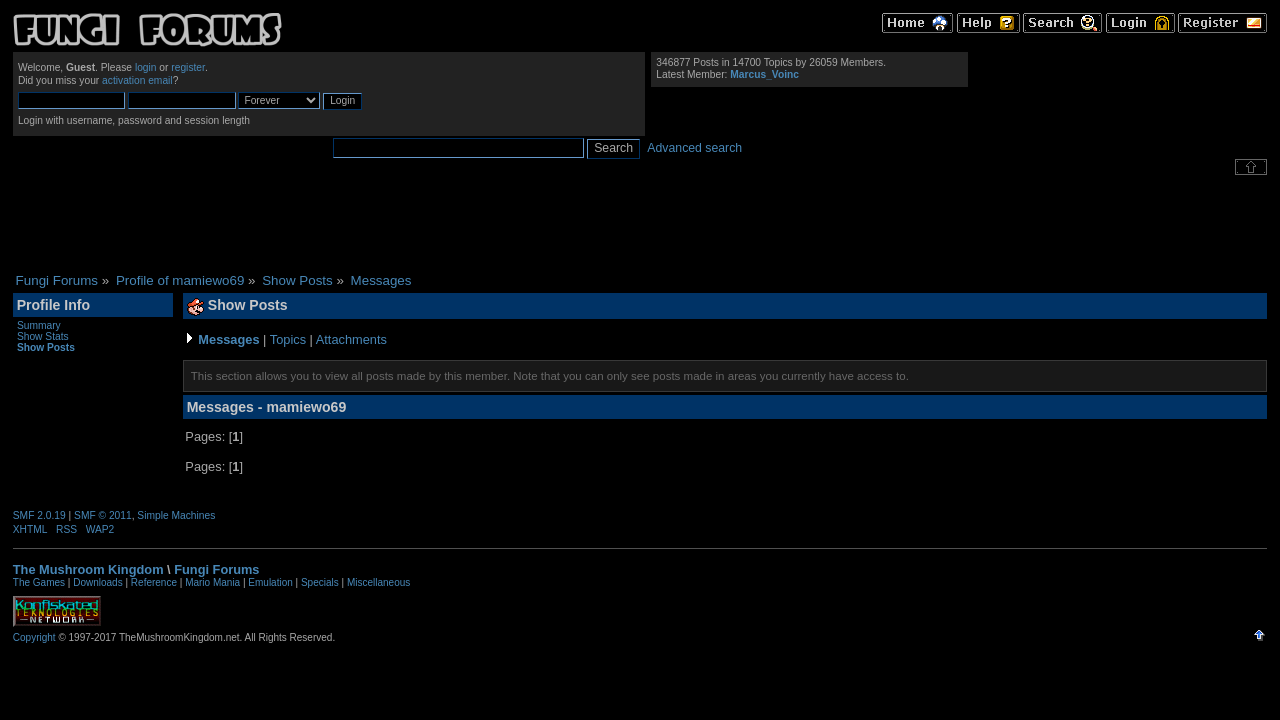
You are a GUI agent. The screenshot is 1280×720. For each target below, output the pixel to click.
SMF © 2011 (103, 515)
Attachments (351, 339)
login (146, 67)
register (188, 67)
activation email (137, 80)
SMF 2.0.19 (39, 515)
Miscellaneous (378, 582)
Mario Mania (212, 582)
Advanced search (694, 148)
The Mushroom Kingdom (88, 569)
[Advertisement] (640, 224)
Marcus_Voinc (764, 74)
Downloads (97, 582)
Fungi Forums (216, 569)
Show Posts (46, 347)
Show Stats (43, 336)
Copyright (34, 637)
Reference (154, 582)
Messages (228, 339)
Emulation (270, 582)
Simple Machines (176, 515)
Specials (320, 582)
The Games (39, 582)
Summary (39, 325)
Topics (288, 339)
